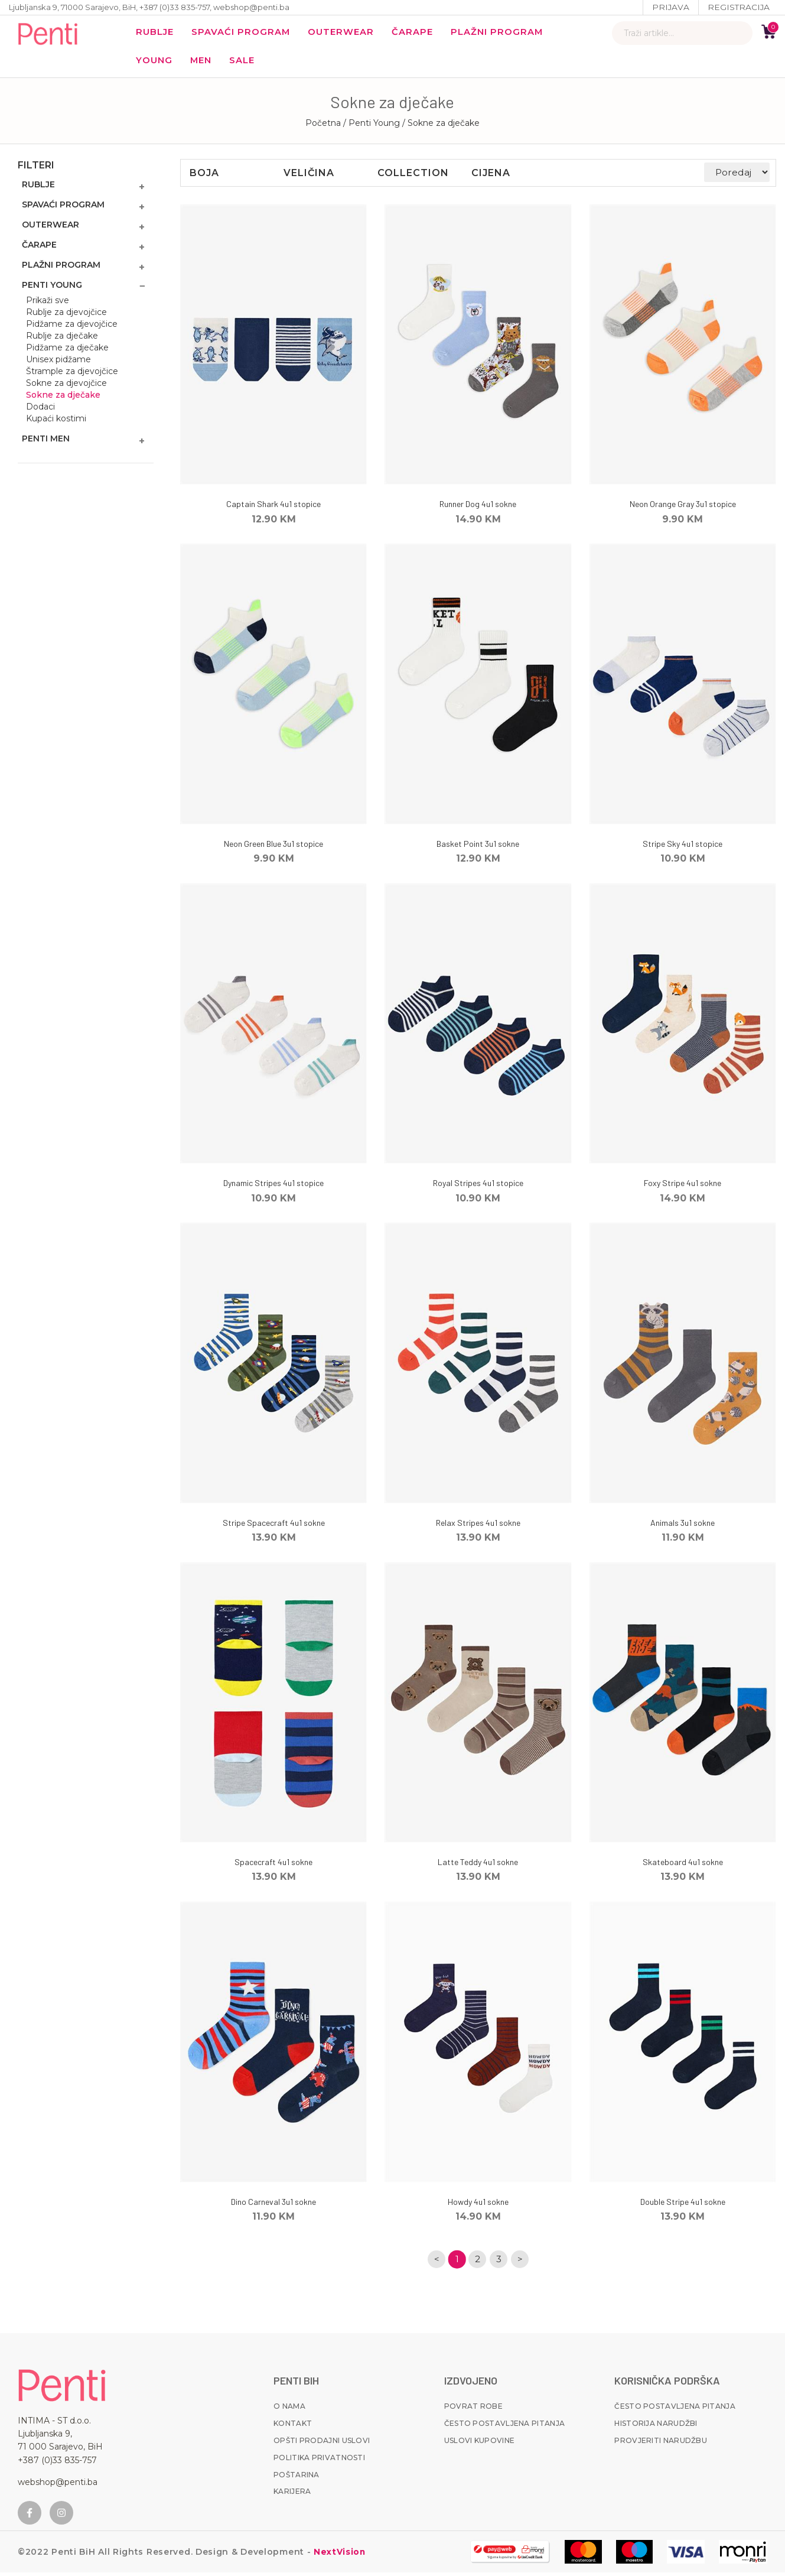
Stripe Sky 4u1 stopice (682, 847)
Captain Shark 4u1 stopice (273, 507)
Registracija (738, 7)
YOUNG (154, 62)
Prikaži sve (47, 303)
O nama (289, 2410)
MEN (203, 62)
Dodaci (40, 409)
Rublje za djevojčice (66, 315)
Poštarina (296, 2478)
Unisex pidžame (58, 362)
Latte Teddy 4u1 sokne (478, 1865)
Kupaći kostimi (56, 421)
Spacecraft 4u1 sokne (273, 1865)
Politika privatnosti (319, 2461)
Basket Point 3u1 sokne (478, 847)
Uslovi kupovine (479, 2443)
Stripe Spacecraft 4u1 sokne (274, 1526)
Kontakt (292, 2426)
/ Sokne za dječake (441, 126)
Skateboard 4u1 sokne (683, 1865)
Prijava (670, 7)
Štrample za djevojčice (72, 374)
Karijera (292, 2495)
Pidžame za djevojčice (72, 326)
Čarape (417, 32)
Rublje (156, 32)
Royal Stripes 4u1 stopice (478, 1186)
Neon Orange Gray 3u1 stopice (683, 507)
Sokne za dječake (63, 397)
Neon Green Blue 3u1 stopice (273, 847)
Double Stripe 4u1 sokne (682, 2205)
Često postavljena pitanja (504, 2426)
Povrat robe (473, 2410)
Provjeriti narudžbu (660, 2443)
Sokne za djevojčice (66, 386)
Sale (245, 62)
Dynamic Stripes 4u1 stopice (273, 1186)
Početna (323, 126)
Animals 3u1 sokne (682, 1526)
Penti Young (52, 287)
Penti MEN (46, 441)
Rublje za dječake (62, 338)
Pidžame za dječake (67, 350)
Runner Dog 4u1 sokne (477, 507)
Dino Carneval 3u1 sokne (273, 2205)
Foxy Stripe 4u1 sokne (682, 1186)
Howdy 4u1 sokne (478, 2205)
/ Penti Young (372, 126)
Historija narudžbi (655, 2426)
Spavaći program (243, 32)
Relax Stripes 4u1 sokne (478, 1526)
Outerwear (345, 32)
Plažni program (503, 32)
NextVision (338, 2555)
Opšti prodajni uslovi (321, 2443)
